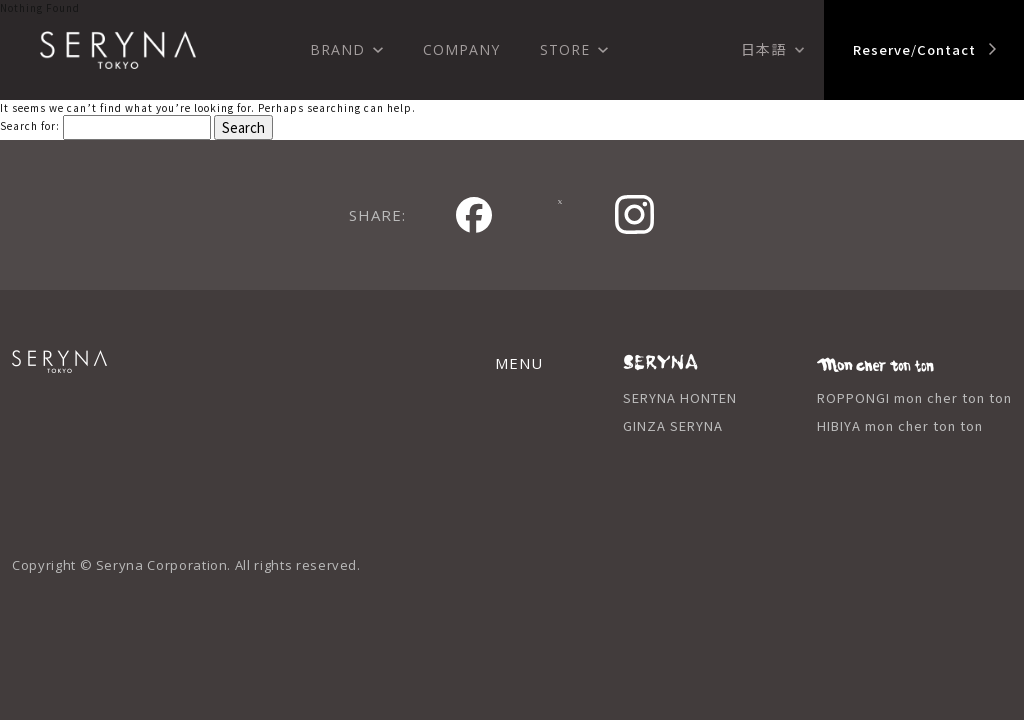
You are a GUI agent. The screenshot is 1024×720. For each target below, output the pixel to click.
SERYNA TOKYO (118, 50)
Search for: (30, 125)
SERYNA (107, 373)
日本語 (763, 49)
